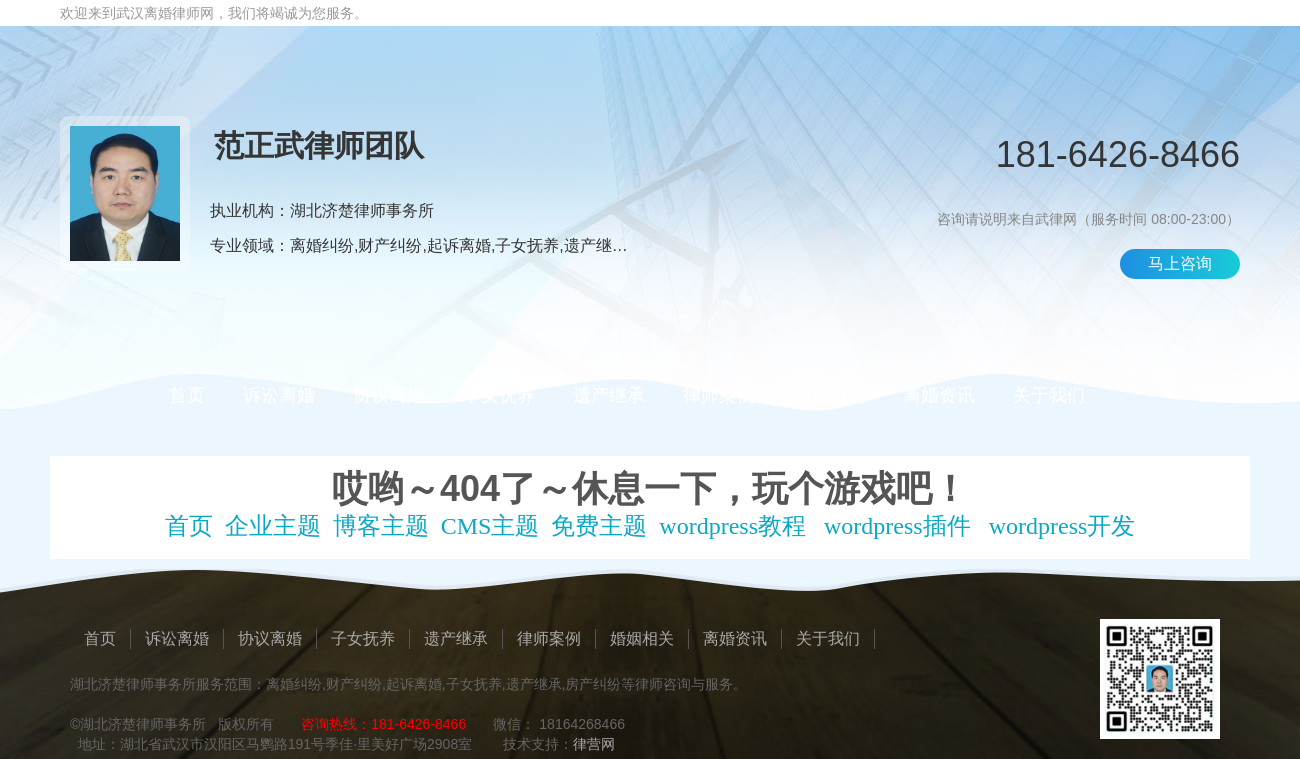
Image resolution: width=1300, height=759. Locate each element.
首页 (187, 395)
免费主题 (599, 526)
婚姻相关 (829, 395)
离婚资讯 (939, 395)
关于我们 (1049, 395)
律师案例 (719, 395)
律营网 (594, 744)
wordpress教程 (732, 526)
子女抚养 (499, 395)
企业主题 (273, 526)
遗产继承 (609, 395)
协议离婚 (389, 395)
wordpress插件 (897, 526)
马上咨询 (1180, 263)
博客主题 (381, 526)
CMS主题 (490, 526)
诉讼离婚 (279, 395)
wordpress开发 (1062, 526)
